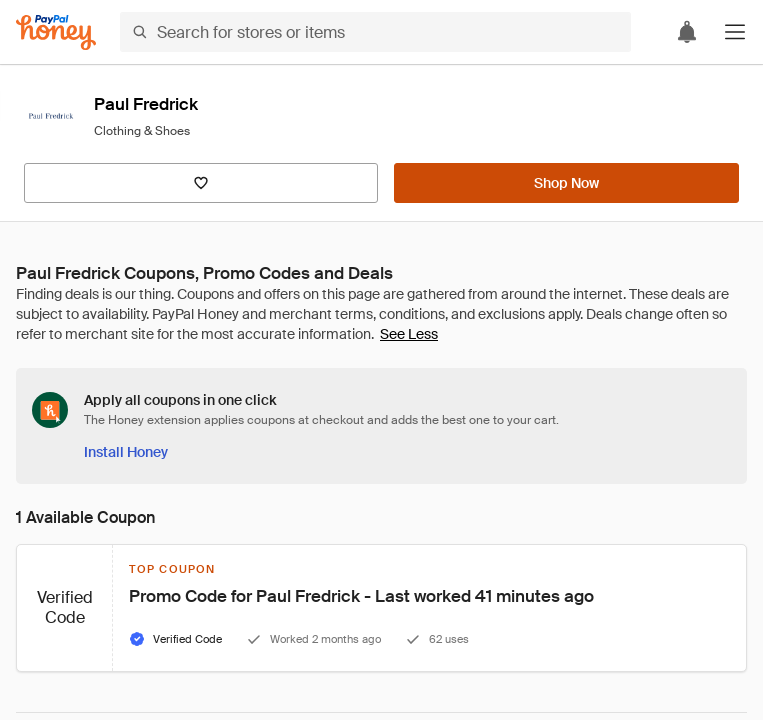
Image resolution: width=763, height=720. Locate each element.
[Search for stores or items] (375, 32)
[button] (735, 32)
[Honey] (56, 32)
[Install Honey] (126, 452)
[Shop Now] (566, 183)
